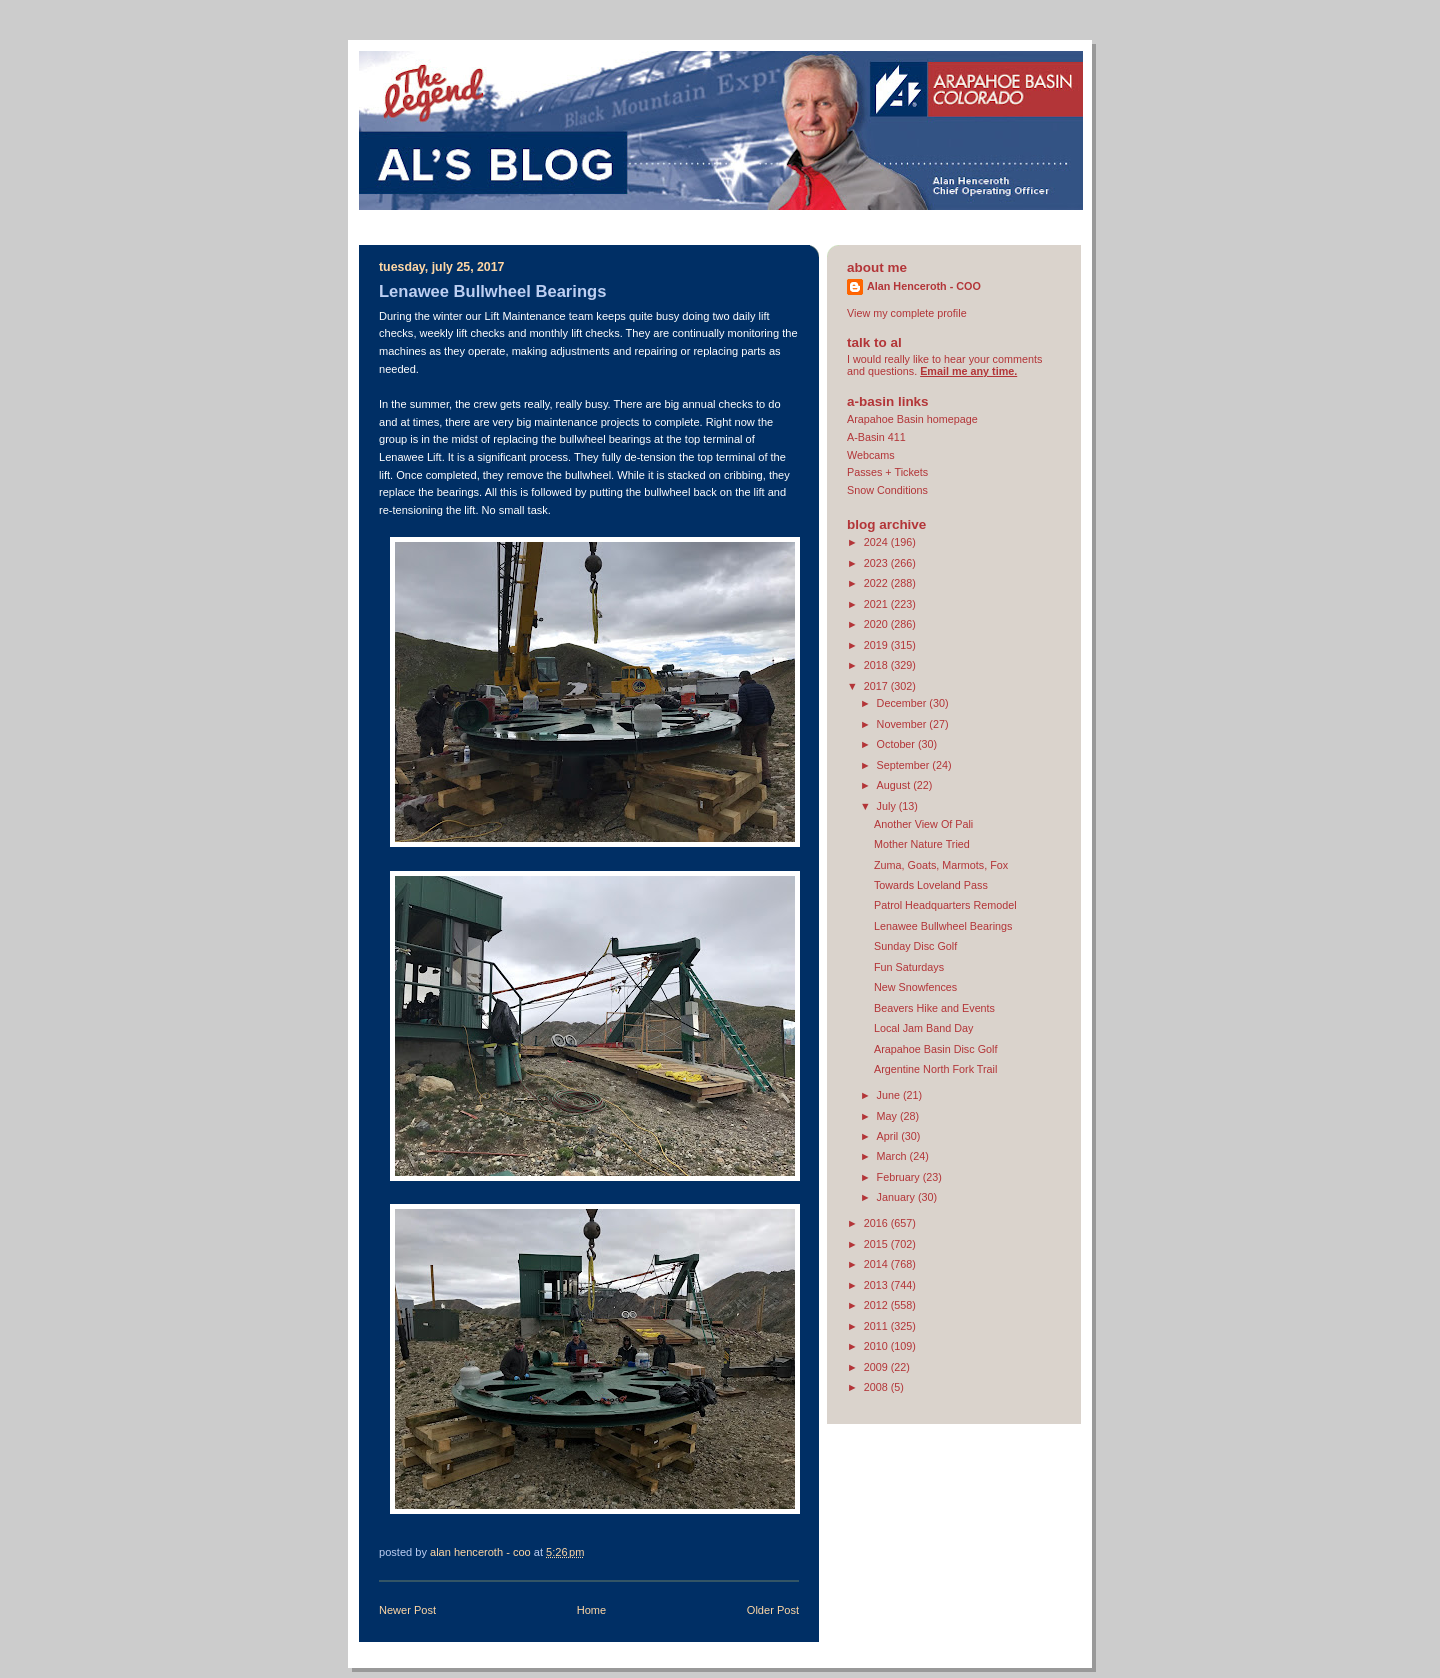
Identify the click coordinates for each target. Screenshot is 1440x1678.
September (905, 765)
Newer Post (407, 1610)
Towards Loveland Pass (931, 885)
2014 (877, 1264)
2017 (877, 686)
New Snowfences (915, 987)
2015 (877, 1244)
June (890, 1095)
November (903, 724)
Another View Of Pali (923, 824)
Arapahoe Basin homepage (912, 419)
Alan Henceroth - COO (924, 286)
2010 (877, 1346)
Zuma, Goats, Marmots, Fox (941, 865)
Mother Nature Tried (922, 844)
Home (591, 1610)
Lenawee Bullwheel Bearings (943, 926)
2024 (877, 542)
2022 (877, 583)
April (889, 1136)
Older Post (773, 1610)
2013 (877, 1285)
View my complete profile (907, 313)
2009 (877, 1367)
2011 (877, 1326)
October (897, 744)
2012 (877, 1305)
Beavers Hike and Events (934, 1008)
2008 (877, 1387)
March (893, 1156)
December (903, 703)
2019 (877, 645)
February (900, 1177)
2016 (877, 1223)
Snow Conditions (887, 490)
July (888, 806)
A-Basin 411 (876, 437)
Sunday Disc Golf (915, 946)
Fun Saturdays (909, 967)
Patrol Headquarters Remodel (945, 905)
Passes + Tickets (887, 472)
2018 (877, 665)
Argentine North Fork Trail (935, 1069)
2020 (877, 624)
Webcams (871, 455)
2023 (877, 563)
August (895, 785)
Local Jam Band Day (923, 1028)
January (897, 1197)
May (888, 1116)
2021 (877, 604)
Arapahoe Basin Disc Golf (935, 1049)
